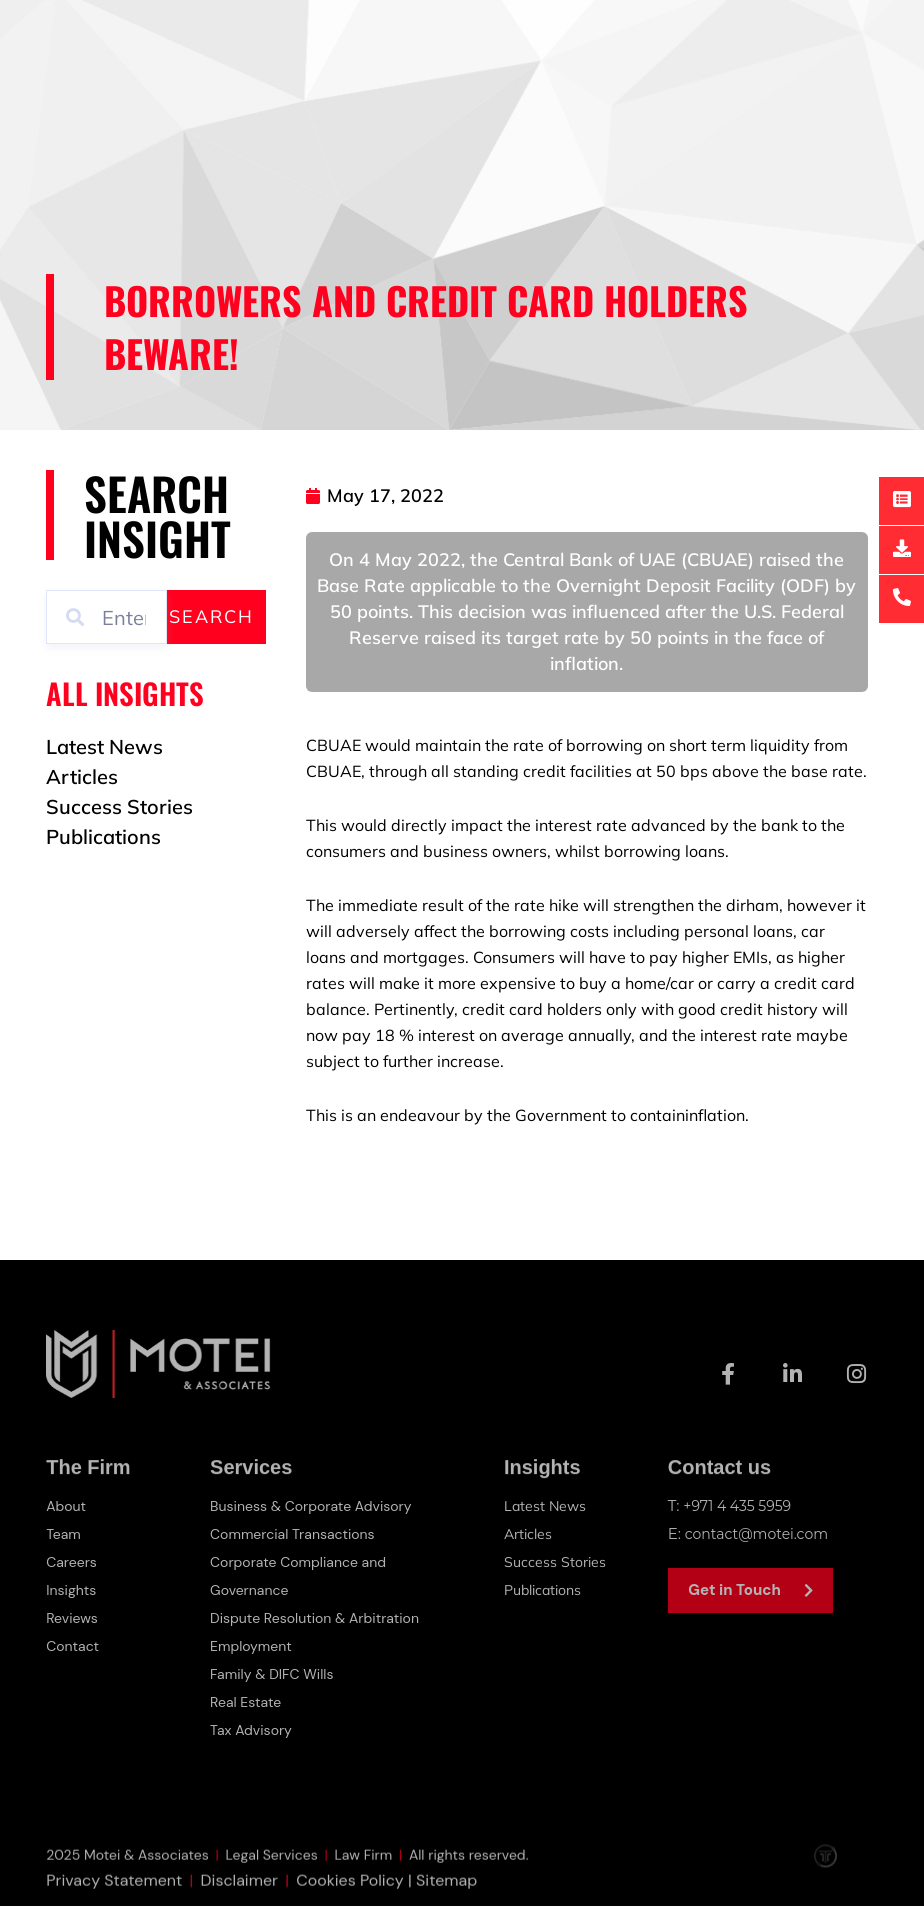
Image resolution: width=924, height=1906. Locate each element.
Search (211, 616)
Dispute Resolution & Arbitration (322, 1618)
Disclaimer (239, 1894)
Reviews (73, 1618)
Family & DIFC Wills (276, 1674)
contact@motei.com (761, 1533)
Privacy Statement (114, 1894)
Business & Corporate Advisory (318, 1506)
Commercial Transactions (298, 1534)
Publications (547, 1589)
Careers (73, 1562)
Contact (74, 1646)
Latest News (546, 1505)
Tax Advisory (254, 1730)
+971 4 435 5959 (741, 1505)
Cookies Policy (350, 1894)
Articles (529, 1533)
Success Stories (556, 1561)
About (67, 1506)
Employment (254, 1646)
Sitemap (446, 1894)
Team (64, 1534)
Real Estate (248, 1702)
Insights (73, 1590)
